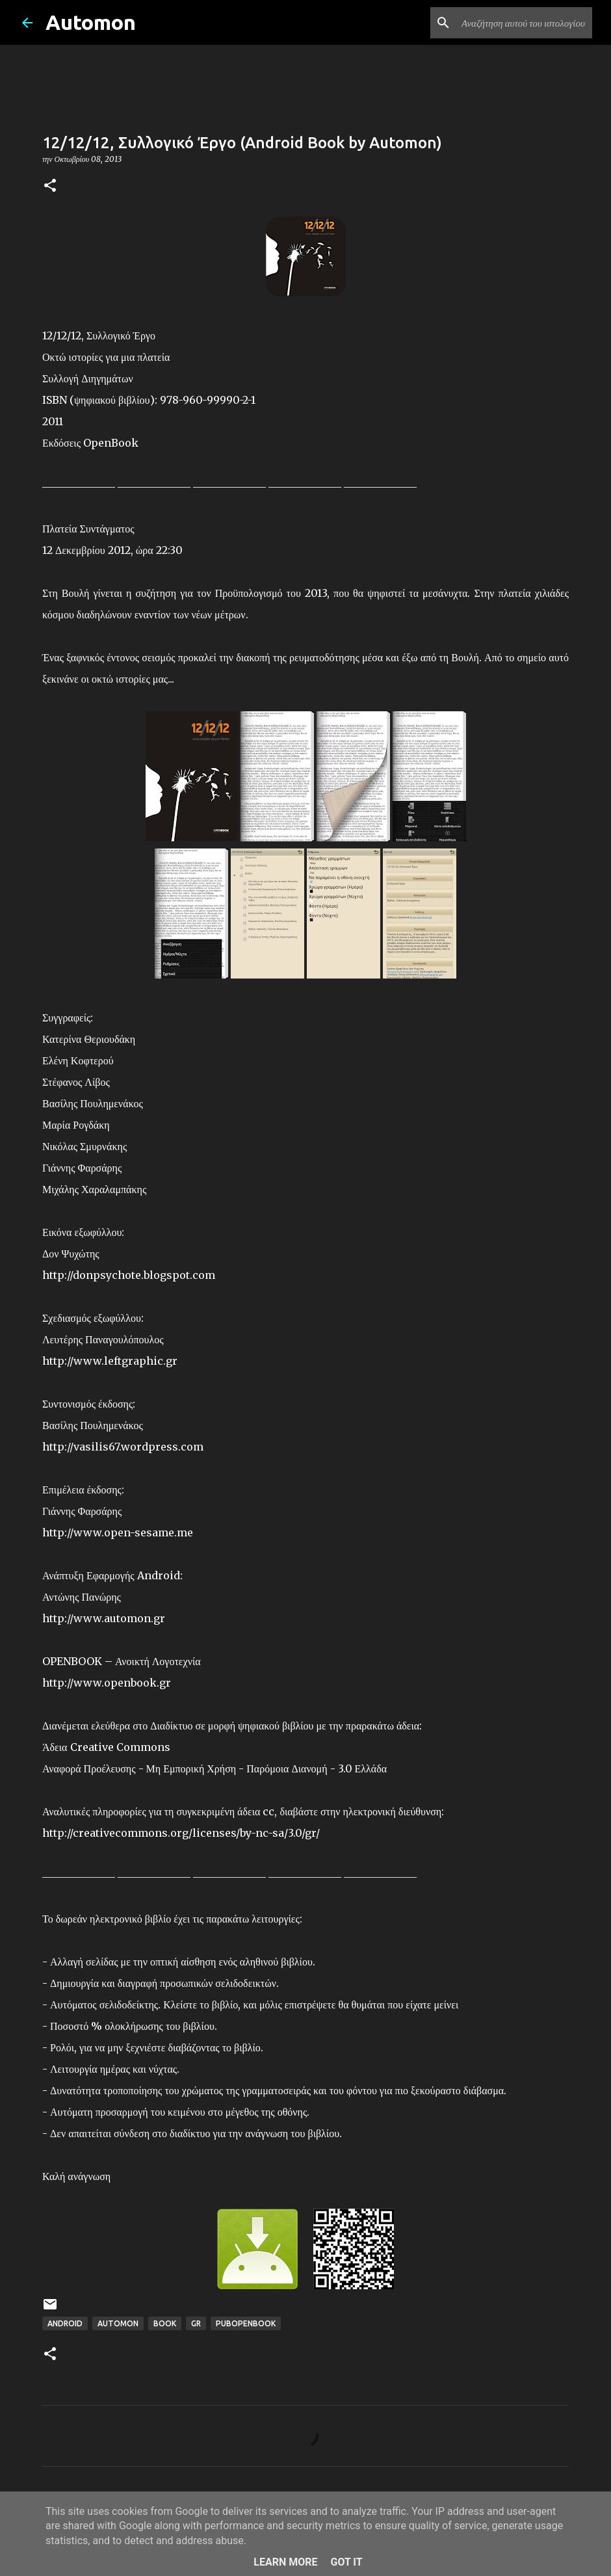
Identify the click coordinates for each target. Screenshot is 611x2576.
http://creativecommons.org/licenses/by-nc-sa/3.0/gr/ (181, 1832)
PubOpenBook (246, 2323)
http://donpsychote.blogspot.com (128, 1274)
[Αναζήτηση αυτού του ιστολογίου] (524, 22)
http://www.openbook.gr (106, 1682)
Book (164, 2323)
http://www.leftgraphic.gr (109, 1360)
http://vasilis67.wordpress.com (122, 1446)
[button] (50, 186)
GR (196, 2323)
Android (65, 2323)
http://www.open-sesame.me (117, 1532)
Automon (91, 22)
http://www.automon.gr (103, 1618)
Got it (346, 2562)
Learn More (285, 2562)
